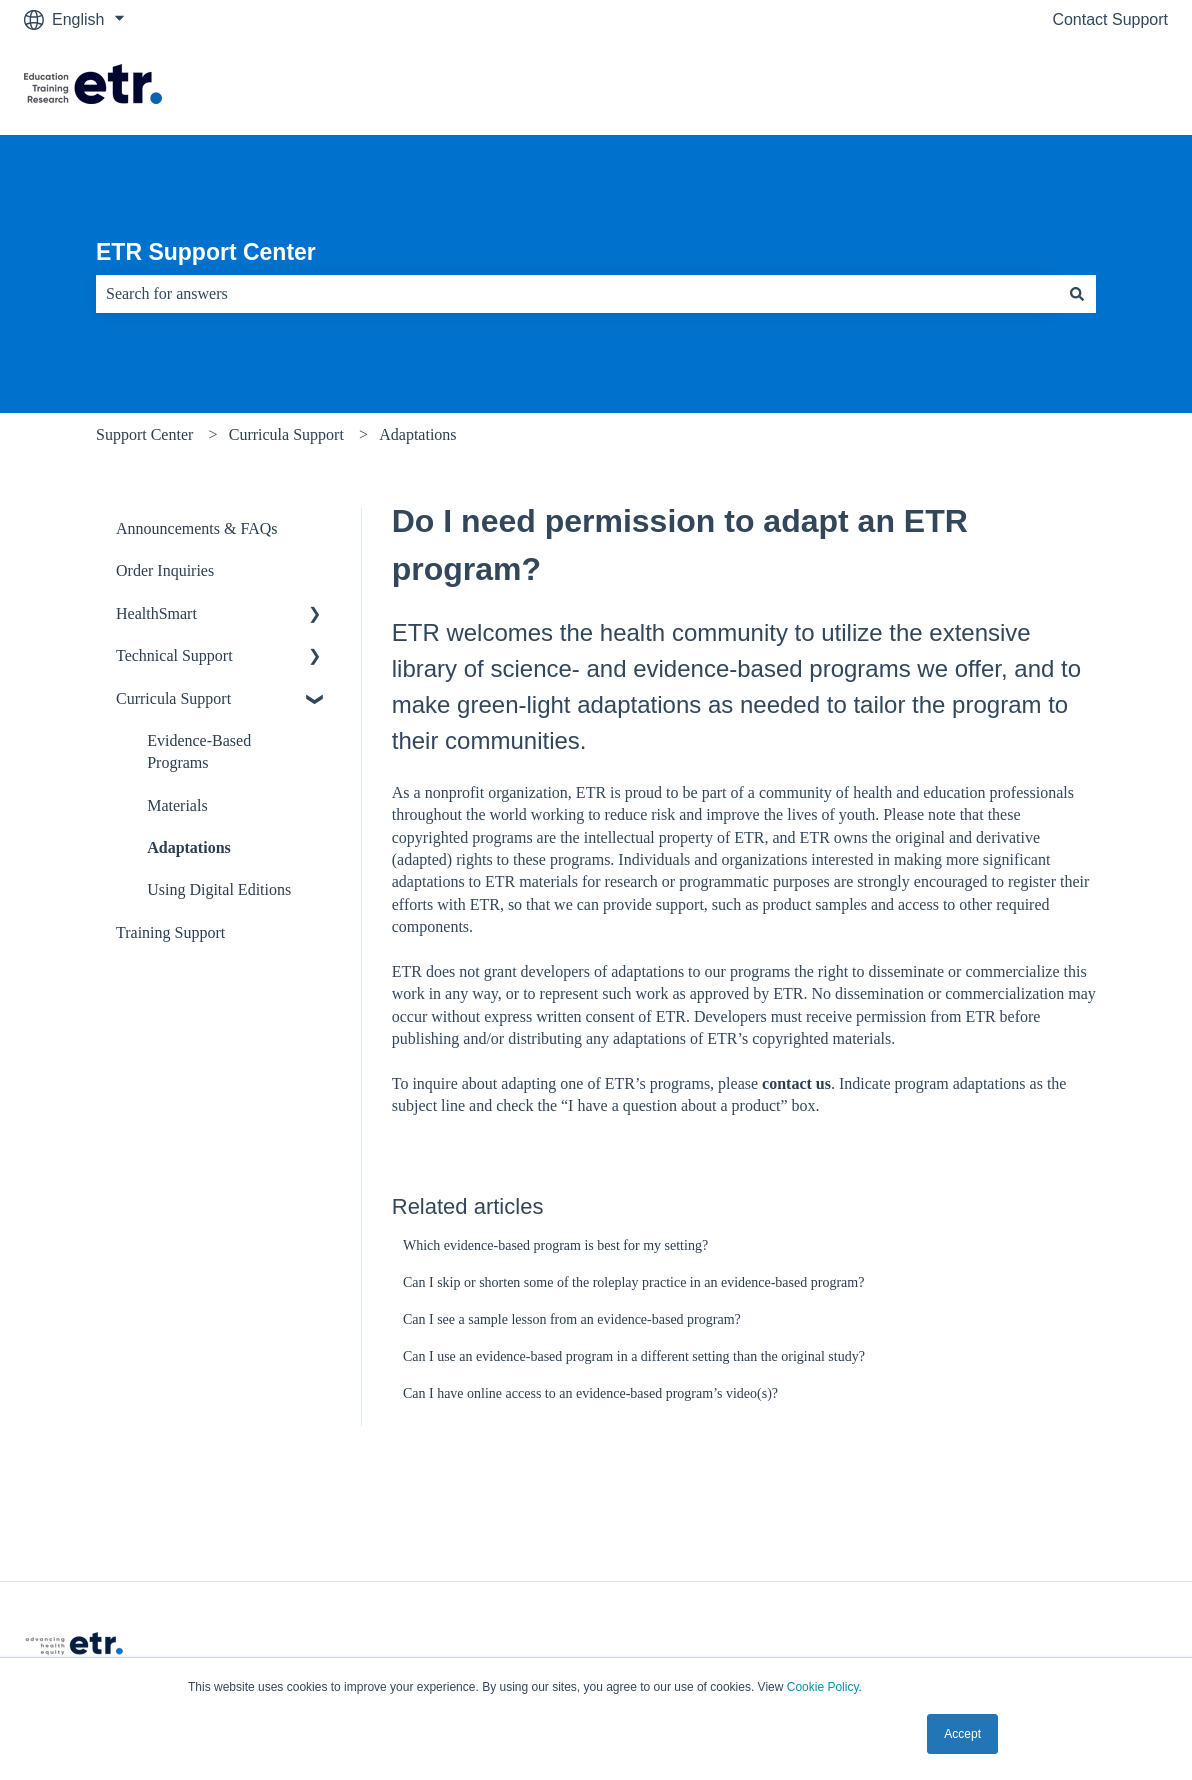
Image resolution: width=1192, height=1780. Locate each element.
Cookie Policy (823, 1687)
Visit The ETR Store (1077, 86)
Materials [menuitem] (177, 805)
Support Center (144, 434)
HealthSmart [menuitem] (156, 613)
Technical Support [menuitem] (174, 655)
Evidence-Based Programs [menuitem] (199, 751)
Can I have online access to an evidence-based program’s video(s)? (590, 1393)
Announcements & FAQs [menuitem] (196, 528)
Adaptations (417, 434)
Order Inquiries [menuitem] (165, 570)
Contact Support (1110, 19)
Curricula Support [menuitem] (173, 698)
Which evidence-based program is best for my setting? (555, 1245)
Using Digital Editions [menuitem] (219, 889)
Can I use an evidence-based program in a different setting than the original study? (634, 1356)
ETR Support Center (206, 252)
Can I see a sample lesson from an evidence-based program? (572, 1319)
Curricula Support (286, 434)
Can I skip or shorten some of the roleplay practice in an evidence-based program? (633, 1282)
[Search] (1077, 294)
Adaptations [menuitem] (189, 847)
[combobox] (577, 294)
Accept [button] (962, 1734)
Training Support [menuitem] (170, 932)
